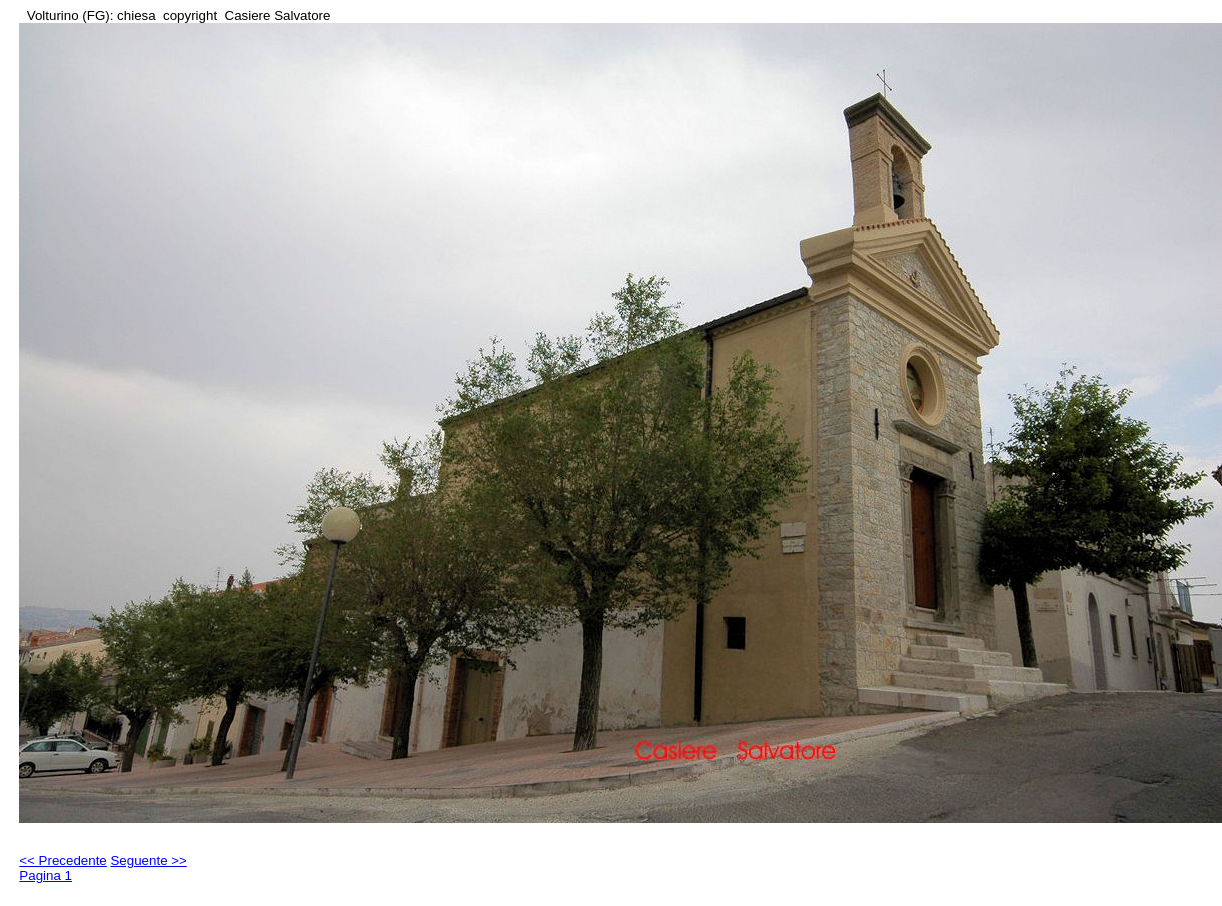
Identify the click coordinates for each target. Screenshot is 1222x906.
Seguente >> (148, 860)
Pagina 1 (45, 875)
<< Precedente (62, 860)
